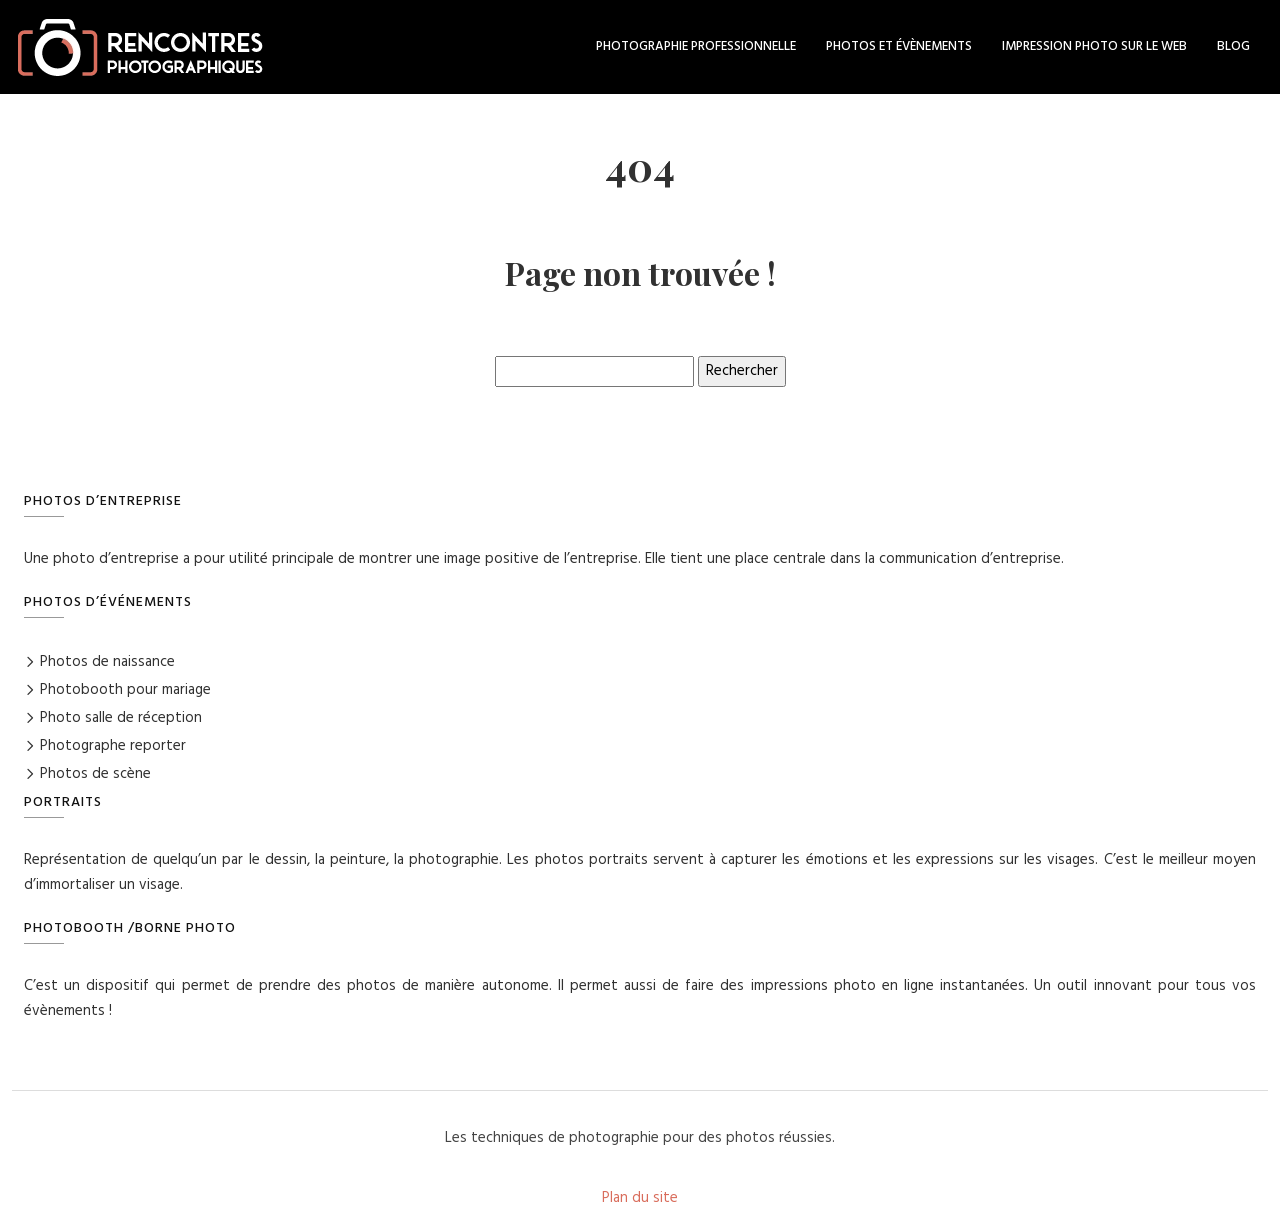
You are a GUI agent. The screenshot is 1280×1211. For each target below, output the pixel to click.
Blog (1233, 46)
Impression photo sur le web (1094, 46)
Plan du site (640, 1198)
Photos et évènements (899, 46)
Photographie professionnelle (696, 46)
